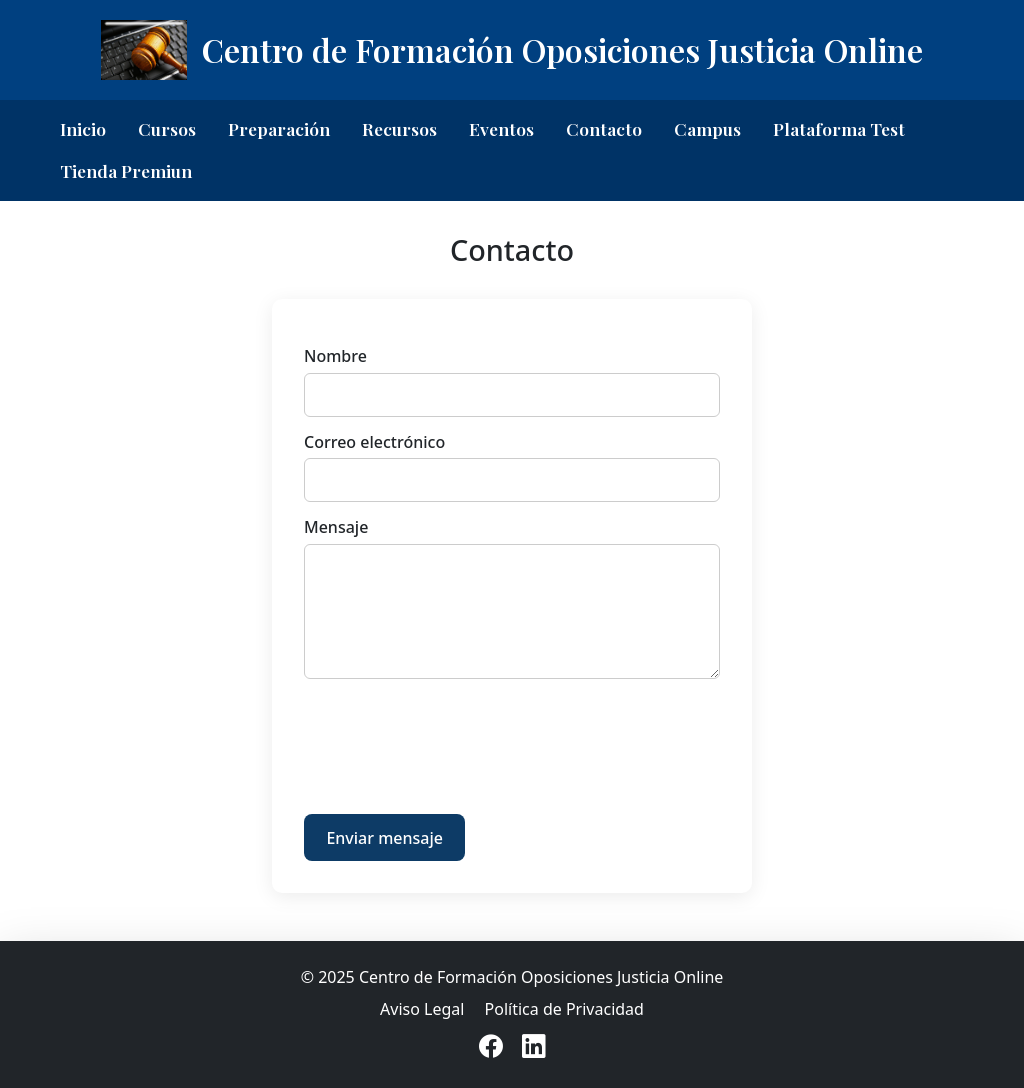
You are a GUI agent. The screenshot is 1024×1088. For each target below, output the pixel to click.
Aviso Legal (422, 1009)
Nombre (335, 356)
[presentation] (456, 740)
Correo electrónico (374, 442)
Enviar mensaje (384, 838)
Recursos (399, 128)
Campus (707, 128)
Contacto (604, 128)
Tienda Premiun (126, 170)
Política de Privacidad (564, 1009)
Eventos (501, 128)
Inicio (83, 128)
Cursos (167, 128)
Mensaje (336, 527)
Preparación (279, 128)
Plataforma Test (839, 128)
